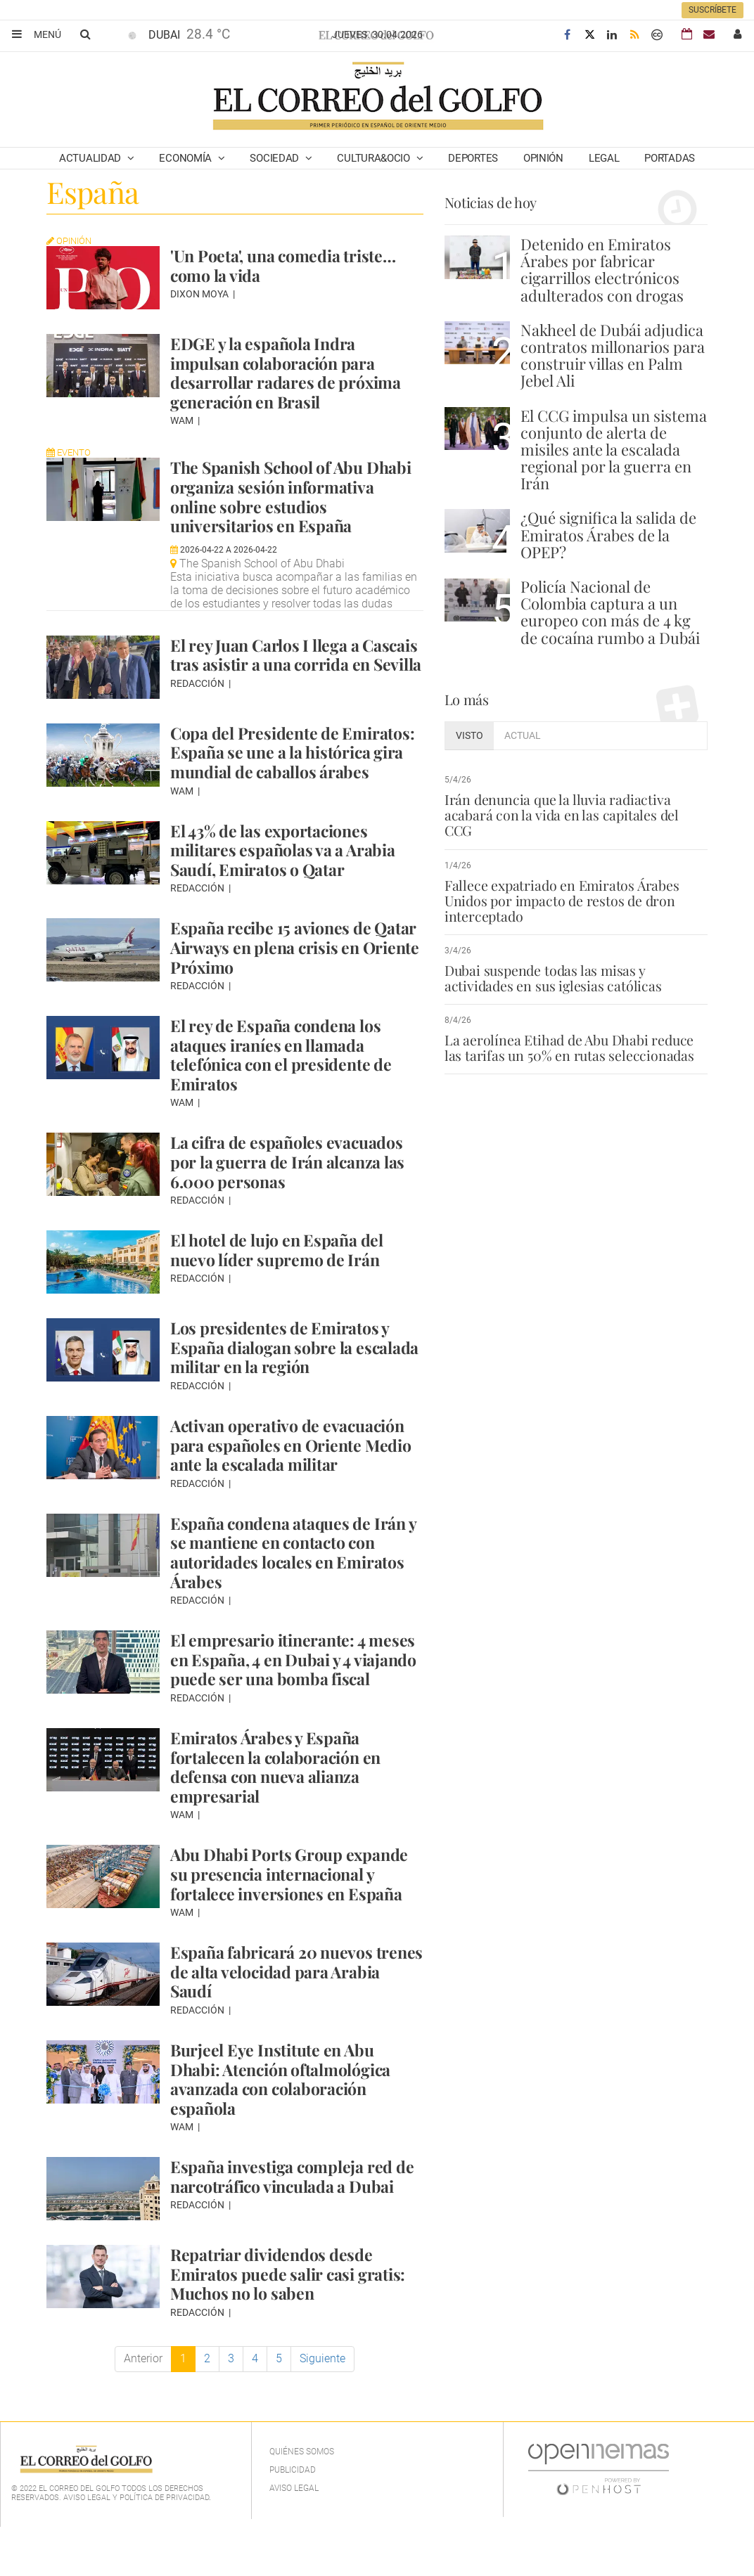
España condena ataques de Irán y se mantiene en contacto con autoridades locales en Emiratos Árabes (292, 1580)
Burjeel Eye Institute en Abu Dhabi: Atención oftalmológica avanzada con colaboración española (286, 2127)
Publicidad (292, 2518)
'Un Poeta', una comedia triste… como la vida (288, 265)
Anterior (143, 2407)
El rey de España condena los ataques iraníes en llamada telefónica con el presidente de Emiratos (285, 1083)
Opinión (543, 158)
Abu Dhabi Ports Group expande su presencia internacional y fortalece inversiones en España (294, 1921)
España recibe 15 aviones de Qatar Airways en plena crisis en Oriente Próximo (292, 976)
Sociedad (275, 158)
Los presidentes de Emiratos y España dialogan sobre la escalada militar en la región (283, 1376)
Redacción (198, 722)
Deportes (473, 158)
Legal (604, 158)
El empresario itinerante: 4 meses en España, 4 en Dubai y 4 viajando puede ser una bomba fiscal (291, 1698)
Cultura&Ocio (374, 158)
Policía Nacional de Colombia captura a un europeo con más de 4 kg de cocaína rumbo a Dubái (610, 612)
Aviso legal (294, 2537)
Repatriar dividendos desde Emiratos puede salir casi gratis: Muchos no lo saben (291, 2322)
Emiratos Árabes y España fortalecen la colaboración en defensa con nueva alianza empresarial (280, 1815)
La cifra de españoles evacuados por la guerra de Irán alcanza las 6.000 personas (290, 1190)
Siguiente (322, 2407)
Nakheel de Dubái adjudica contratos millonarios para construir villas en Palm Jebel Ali (612, 355)
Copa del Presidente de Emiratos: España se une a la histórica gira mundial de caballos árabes (296, 780)
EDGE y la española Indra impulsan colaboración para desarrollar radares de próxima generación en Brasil (288, 372)
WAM (183, 420)
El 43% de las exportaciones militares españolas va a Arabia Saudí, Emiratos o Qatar (286, 878)
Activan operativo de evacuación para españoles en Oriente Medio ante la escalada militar (295, 1473)
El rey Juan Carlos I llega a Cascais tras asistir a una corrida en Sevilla (293, 683)
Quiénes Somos (301, 2500)
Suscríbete (712, 10)
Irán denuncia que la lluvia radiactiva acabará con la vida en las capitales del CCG (574, 807)
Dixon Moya (200, 294)
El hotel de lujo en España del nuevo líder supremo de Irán (281, 1279)
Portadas (669, 158)
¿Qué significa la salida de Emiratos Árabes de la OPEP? (608, 534)
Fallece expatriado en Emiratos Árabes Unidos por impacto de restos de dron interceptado (561, 884)
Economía (186, 158)
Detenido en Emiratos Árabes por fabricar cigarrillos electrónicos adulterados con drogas (602, 269)
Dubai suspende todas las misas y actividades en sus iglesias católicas (551, 962)
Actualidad (91, 158)
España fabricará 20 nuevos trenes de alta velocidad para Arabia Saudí (277, 2019)
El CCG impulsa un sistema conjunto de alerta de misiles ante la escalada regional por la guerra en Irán (613, 449)
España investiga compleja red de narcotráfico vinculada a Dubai (295, 2224)
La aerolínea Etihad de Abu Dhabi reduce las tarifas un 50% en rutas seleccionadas (567, 1032)
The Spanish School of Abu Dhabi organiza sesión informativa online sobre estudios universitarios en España (273, 505)
